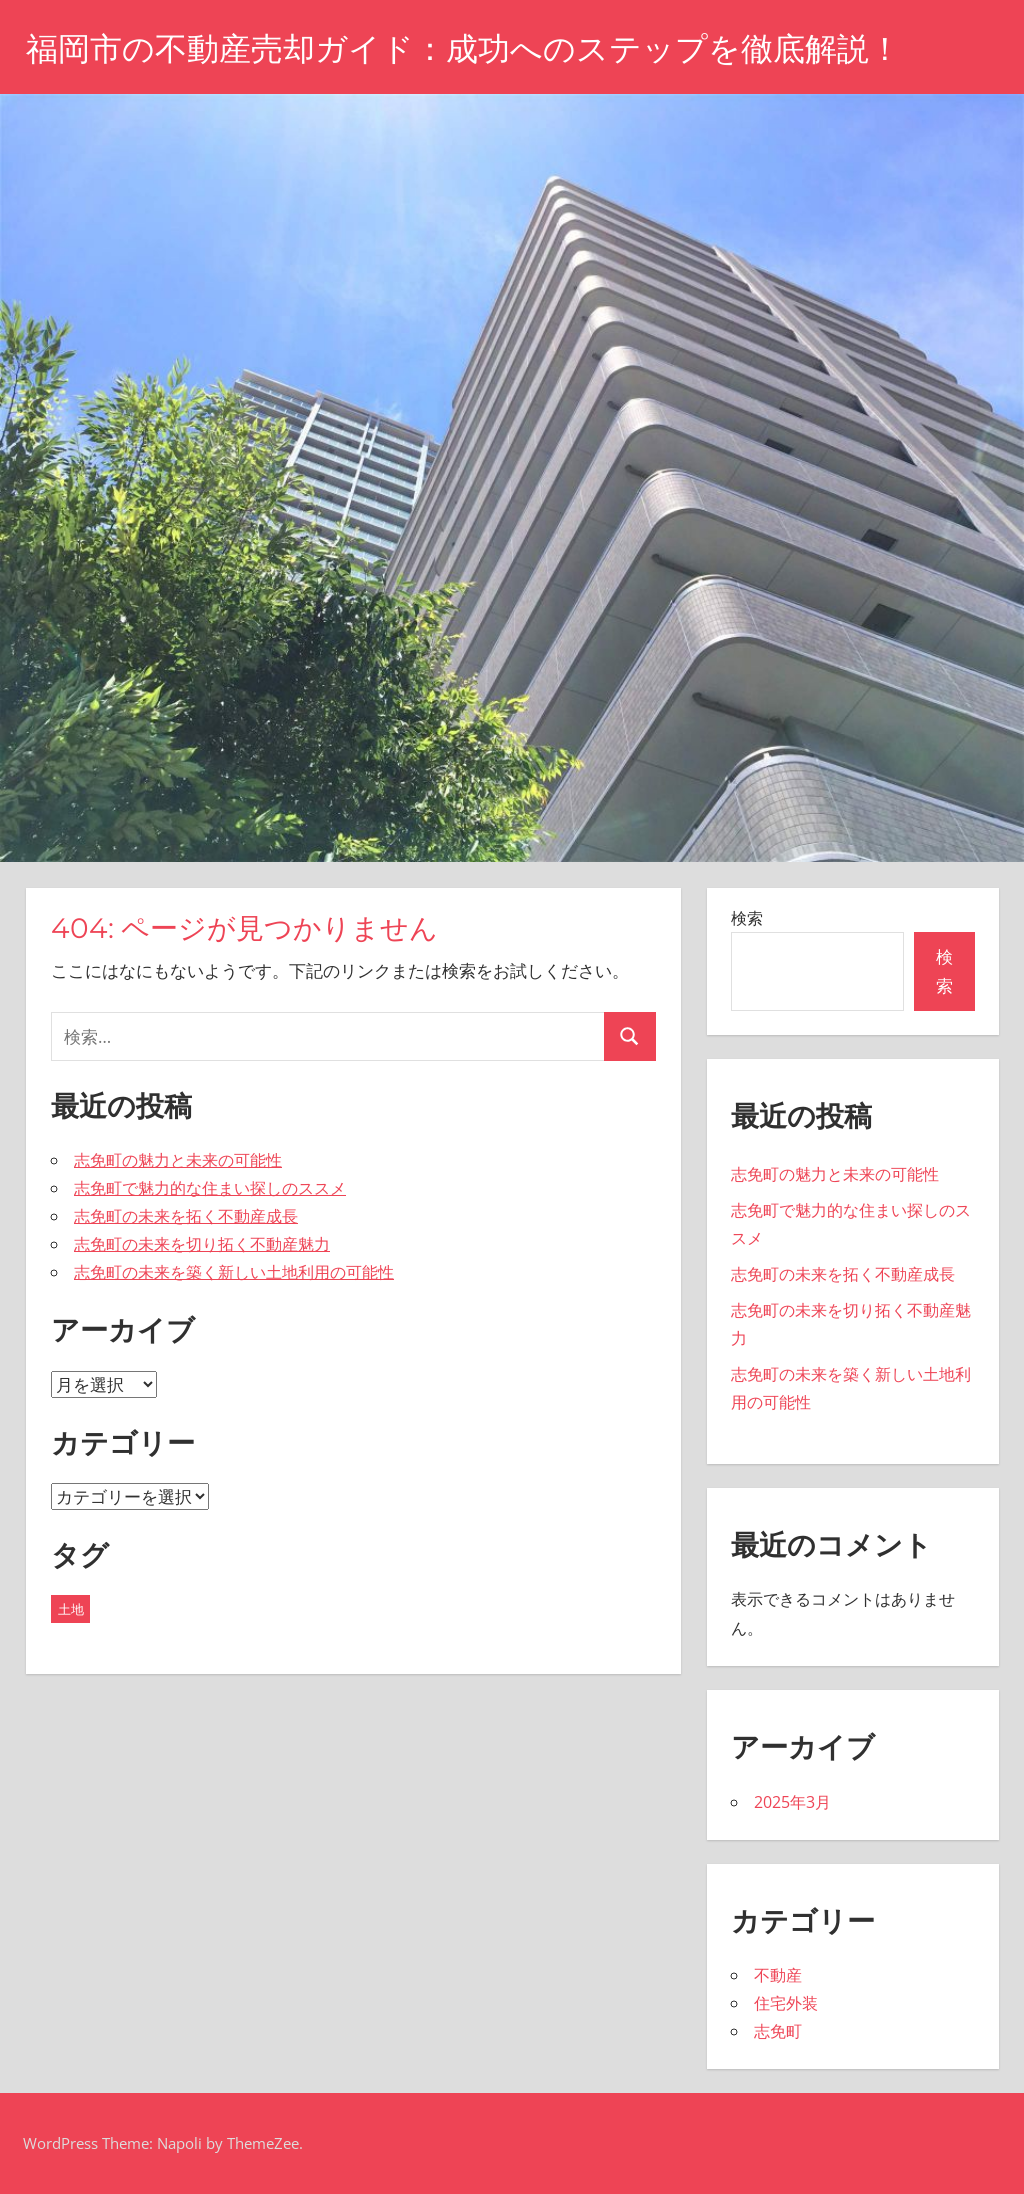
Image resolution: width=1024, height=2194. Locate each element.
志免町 (778, 2031)
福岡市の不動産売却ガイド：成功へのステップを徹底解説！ (463, 48)
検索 (747, 918)
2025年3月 (792, 1802)
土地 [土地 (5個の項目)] (71, 1609)
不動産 (778, 1975)
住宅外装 (786, 2003)
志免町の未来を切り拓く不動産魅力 (202, 1244)
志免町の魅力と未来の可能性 (178, 1160)
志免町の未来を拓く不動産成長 (186, 1216)
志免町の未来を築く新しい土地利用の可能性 (234, 1272)
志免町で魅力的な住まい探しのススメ (210, 1188)
